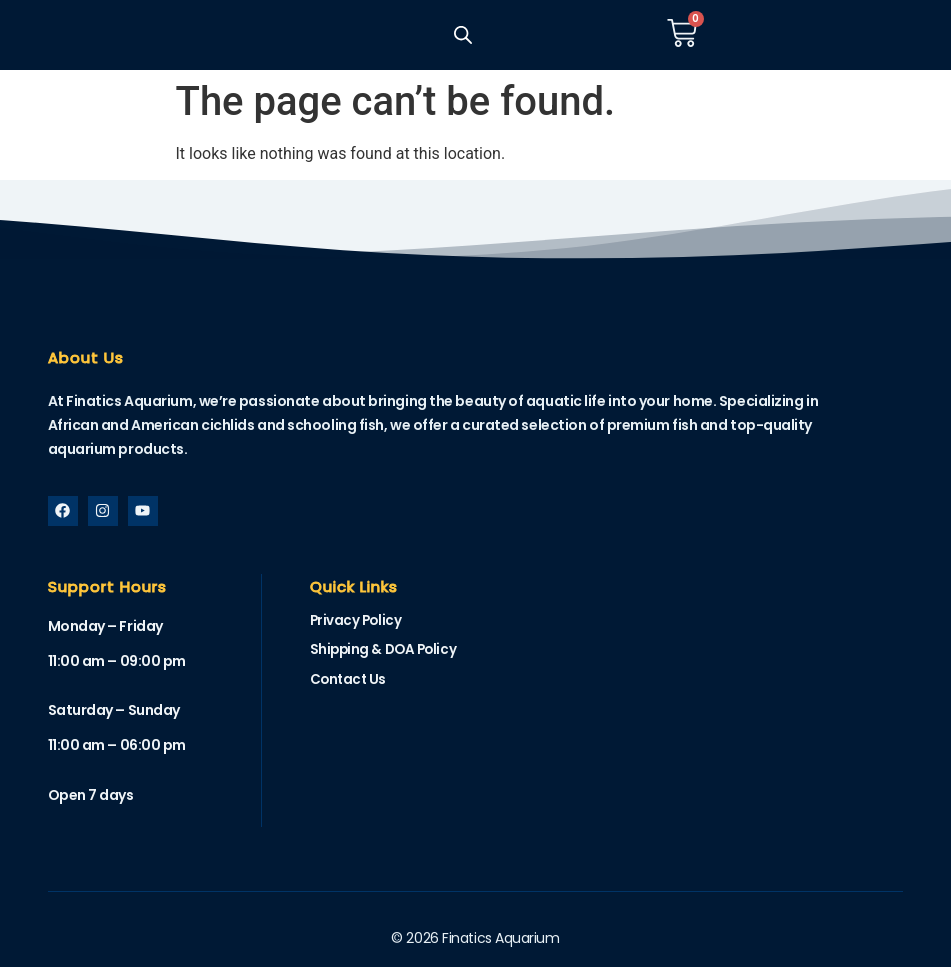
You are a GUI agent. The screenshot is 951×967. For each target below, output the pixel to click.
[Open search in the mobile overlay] (462, 35)
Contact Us (350, 682)
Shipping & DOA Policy (386, 651)
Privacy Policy (357, 621)
